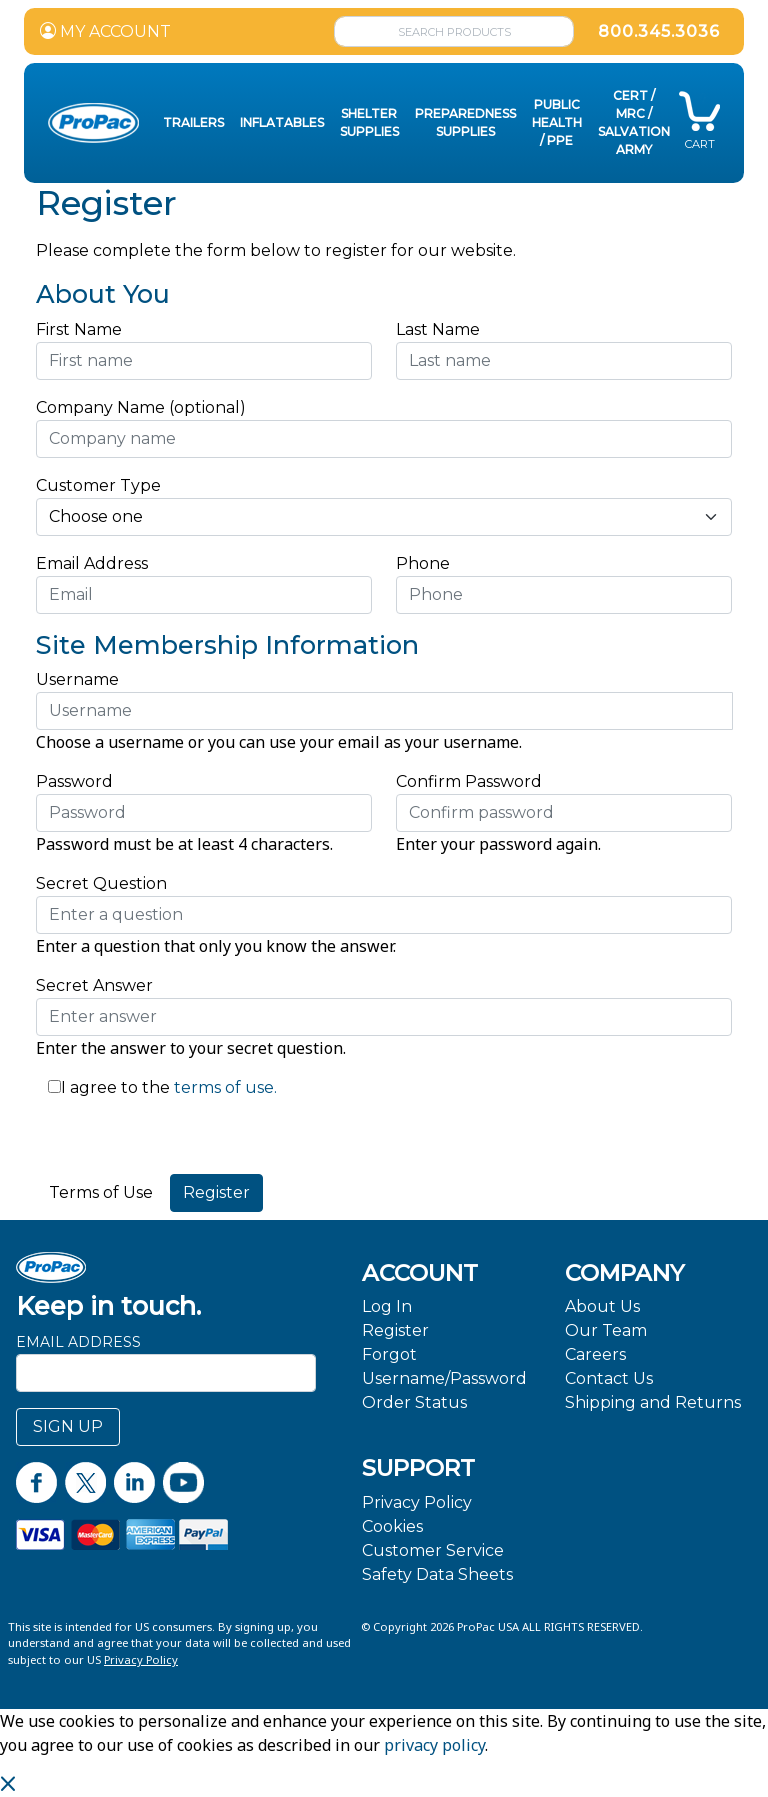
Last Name (438, 329)
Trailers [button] (193, 122)
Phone (423, 563)
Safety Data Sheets (437, 1574)
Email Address (97, 563)
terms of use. (223, 1087)
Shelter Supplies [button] (369, 122)
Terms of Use (101, 1192)
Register (395, 1330)
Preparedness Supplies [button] (465, 122)
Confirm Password (469, 781)
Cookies (392, 1526)
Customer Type (98, 485)
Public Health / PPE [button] (557, 122)
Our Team (606, 1330)
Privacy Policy (417, 1502)
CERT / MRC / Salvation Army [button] (634, 122)
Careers (595, 1354)
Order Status (414, 1402)
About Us (602, 1306)
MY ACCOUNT (105, 31)
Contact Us (609, 1378)
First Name (79, 329)
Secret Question (101, 883)
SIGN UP (68, 1426)
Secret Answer (94, 985)
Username (77, 679)
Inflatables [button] (282, 122)
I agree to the (115, 1087)
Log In (387, 1306)
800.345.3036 (659, 31)
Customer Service (433, 1550)
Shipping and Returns (653, 1402)
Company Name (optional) (141, 407)
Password (74, 781)
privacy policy (434, 1745)
